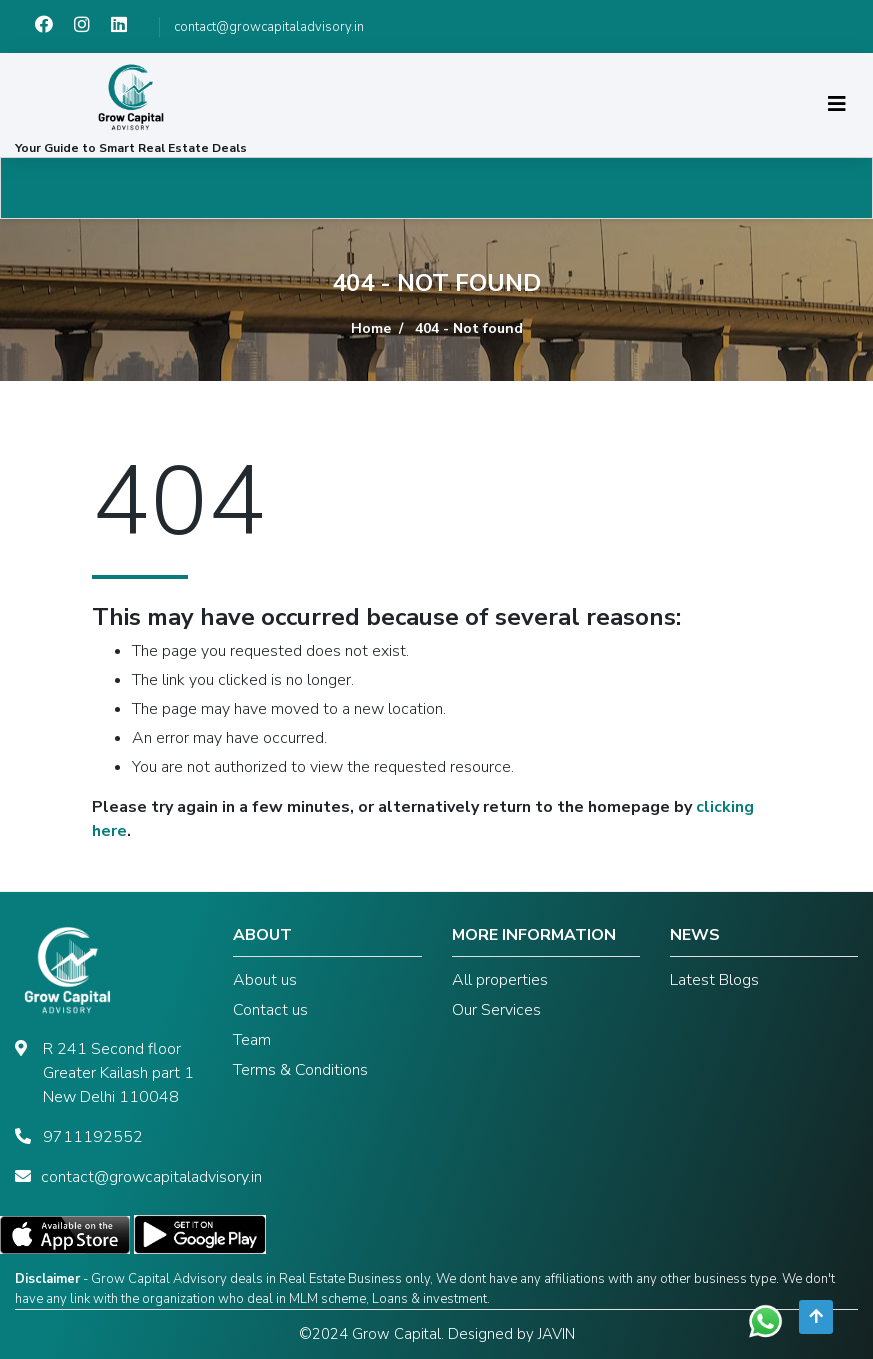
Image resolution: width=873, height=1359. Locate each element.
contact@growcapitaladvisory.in (269, 27)
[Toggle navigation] (837, 104)
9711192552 (93, 1137)
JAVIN (556, 1334)
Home (371, 328)
